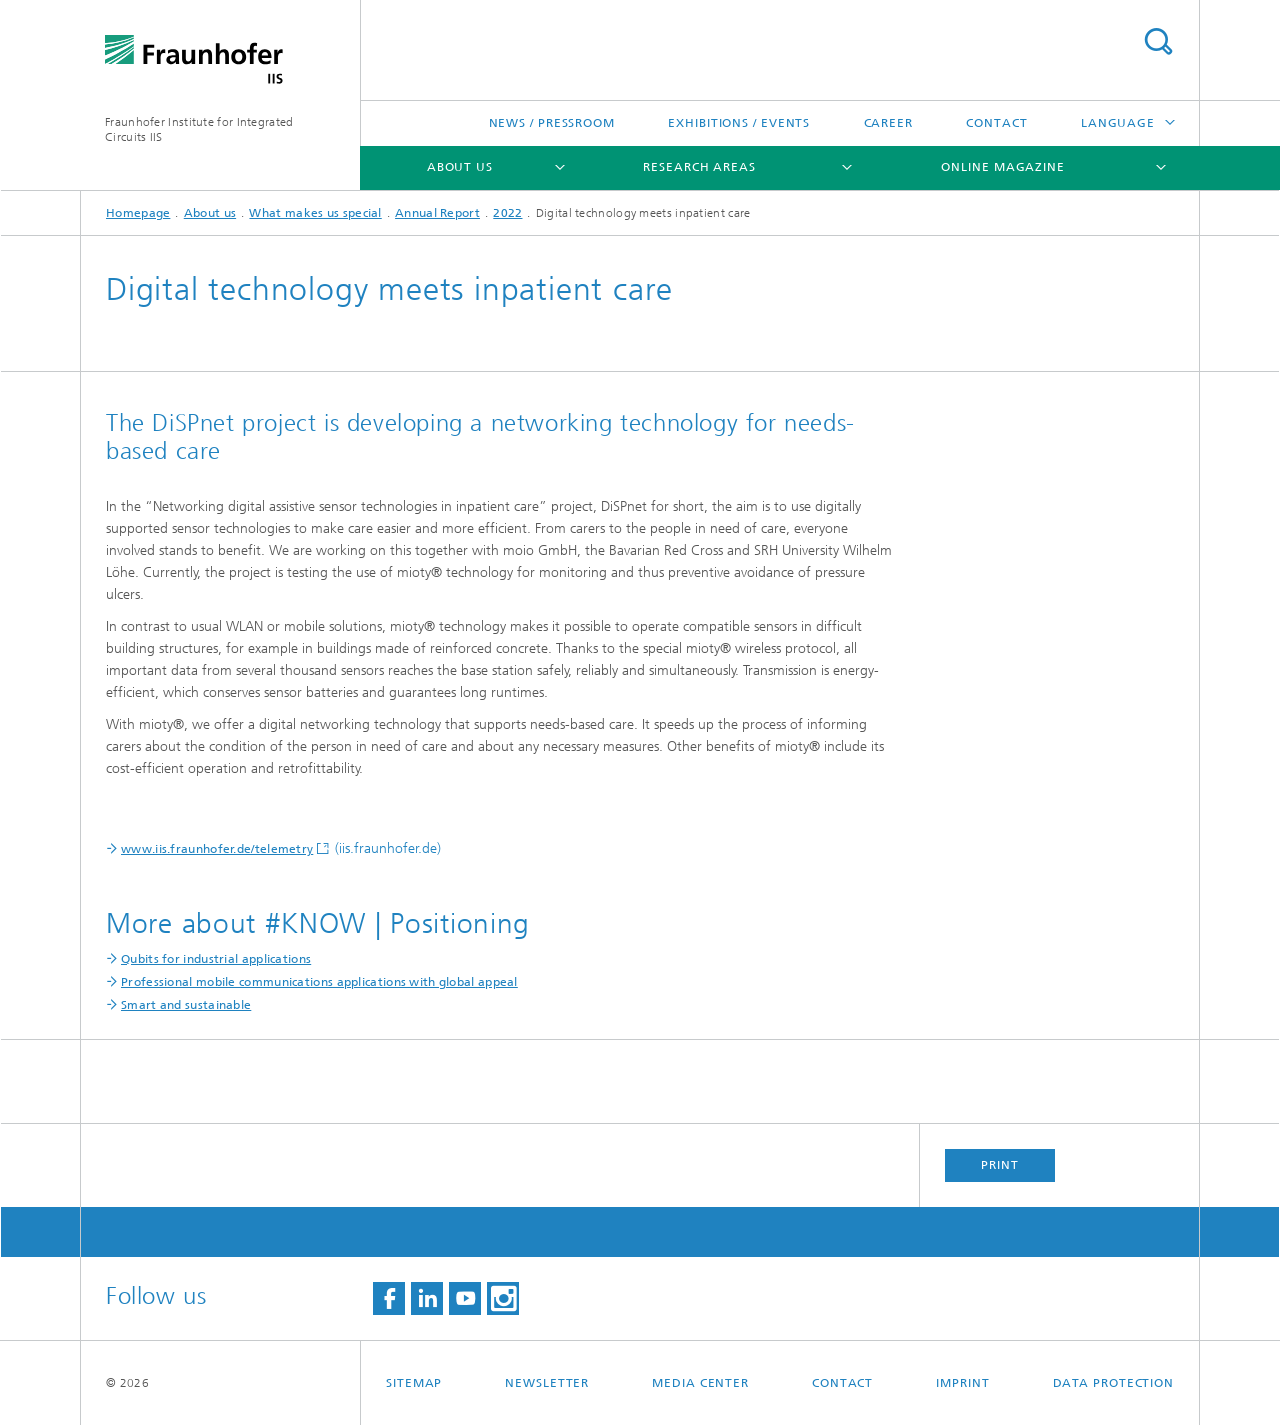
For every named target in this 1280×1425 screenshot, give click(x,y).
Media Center (700, 1383)
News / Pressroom (552, 123)
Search (1158, 41)
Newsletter (547, 1383)
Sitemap (414, 1383)
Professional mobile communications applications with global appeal (319, 982)
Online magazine (1003, 167)
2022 (507, 213)
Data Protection (1114, 1383)
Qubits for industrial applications (216, 959)
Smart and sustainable (186, 1005)
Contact (996, 123)
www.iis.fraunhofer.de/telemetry (217, 849)
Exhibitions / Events (739, 123)
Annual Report (437, 213)
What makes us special (315, 213)
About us (460, 167)
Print (1000, 1165)
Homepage (138, 213)
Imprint (962, 1383)
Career (888, 123)
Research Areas (699, 167)
